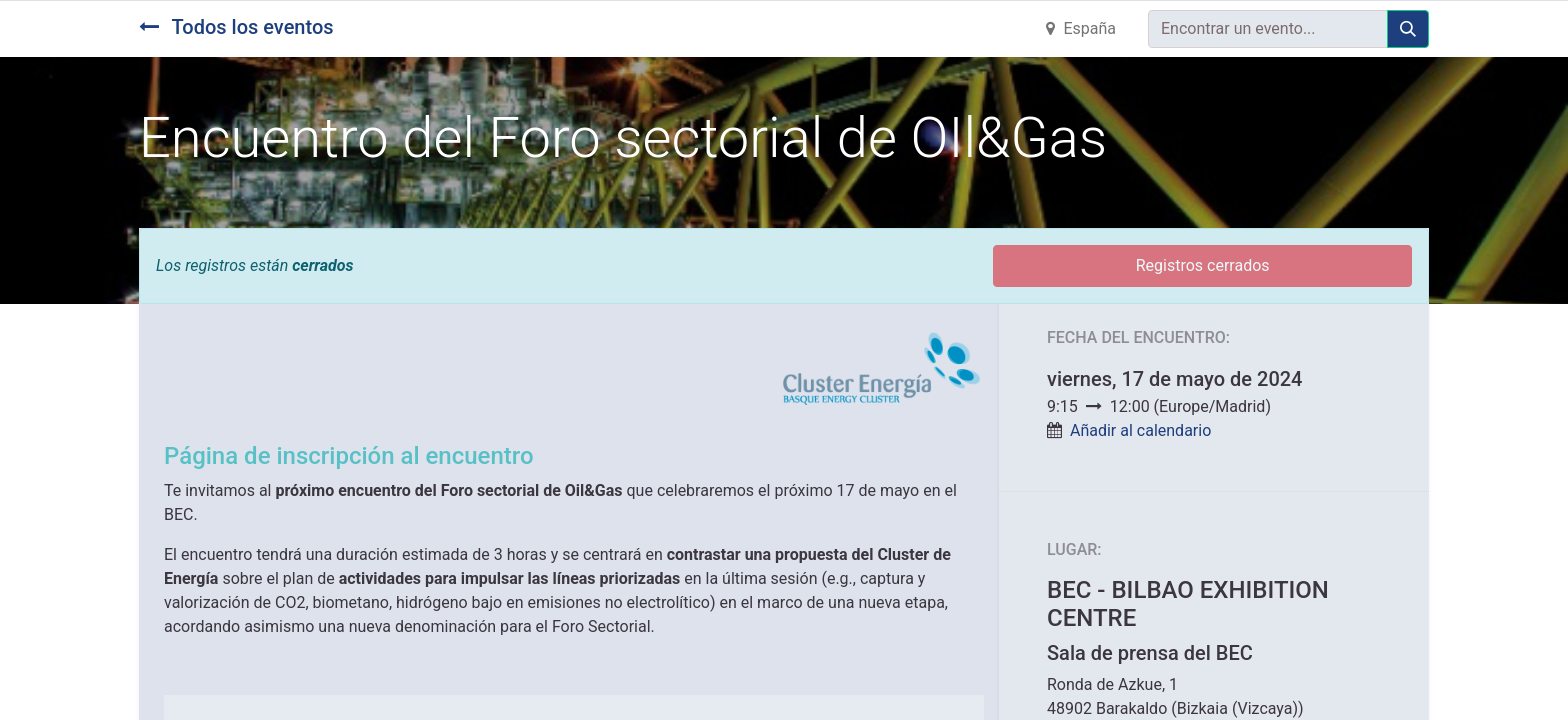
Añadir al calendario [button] (1140, 430)
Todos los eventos (236, 27)
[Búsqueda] (1408, 29)
